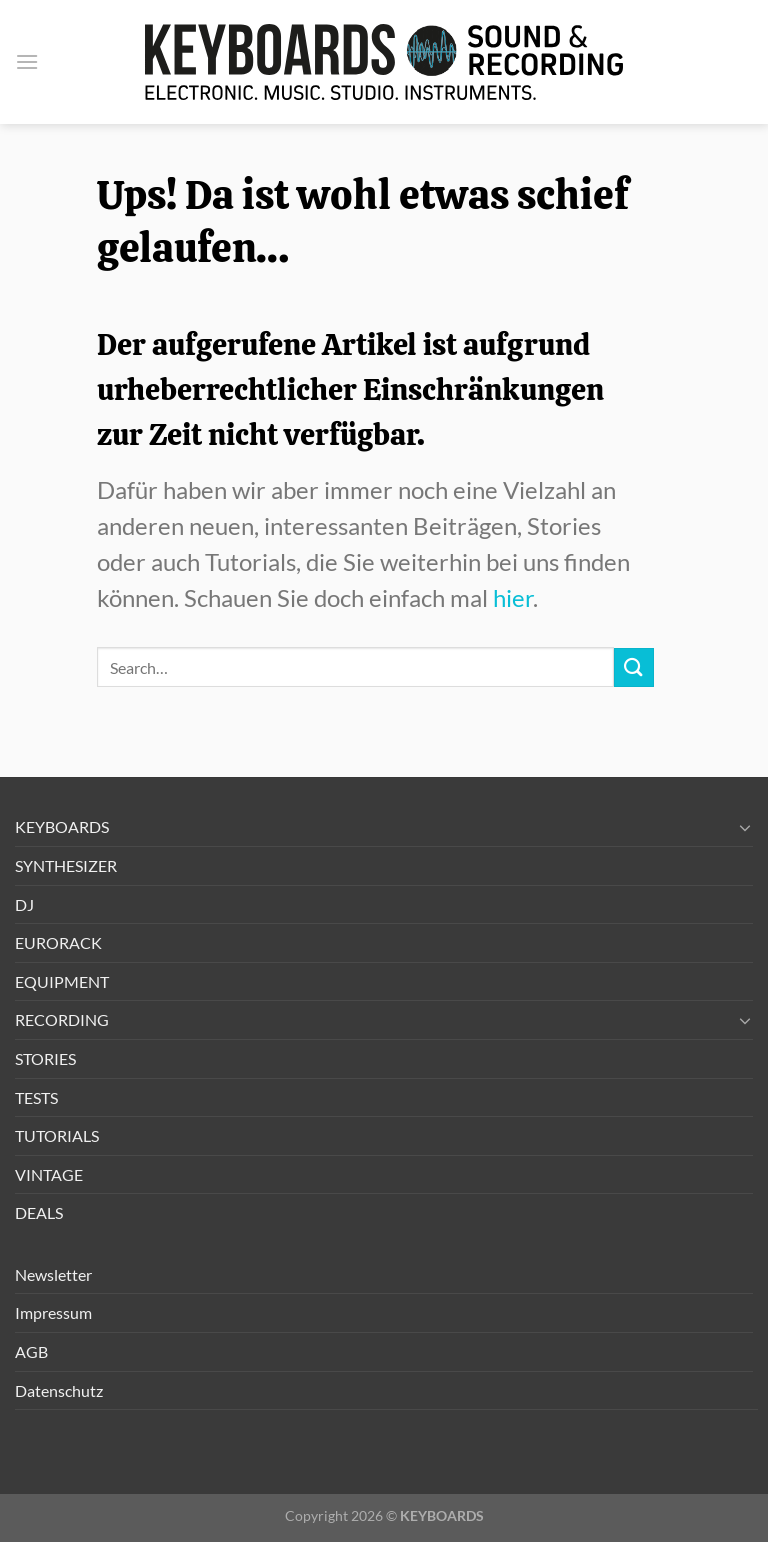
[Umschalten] (745, 827)
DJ (24, 904)
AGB (31, 1351)
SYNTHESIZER (66, 865)
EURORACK (58, 942)
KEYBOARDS (62, 826)
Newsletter (53, 1274)
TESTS (36, 1097)
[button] (27, 61)
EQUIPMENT (62, 981)
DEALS (39, 1212)
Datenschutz (59, 1390)
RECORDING (62, 1019)
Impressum (53, 1312)
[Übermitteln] (634, 667)
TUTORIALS (57, 1135)
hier (513, 597)
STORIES (45, 1058)
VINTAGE (49, 1174)
